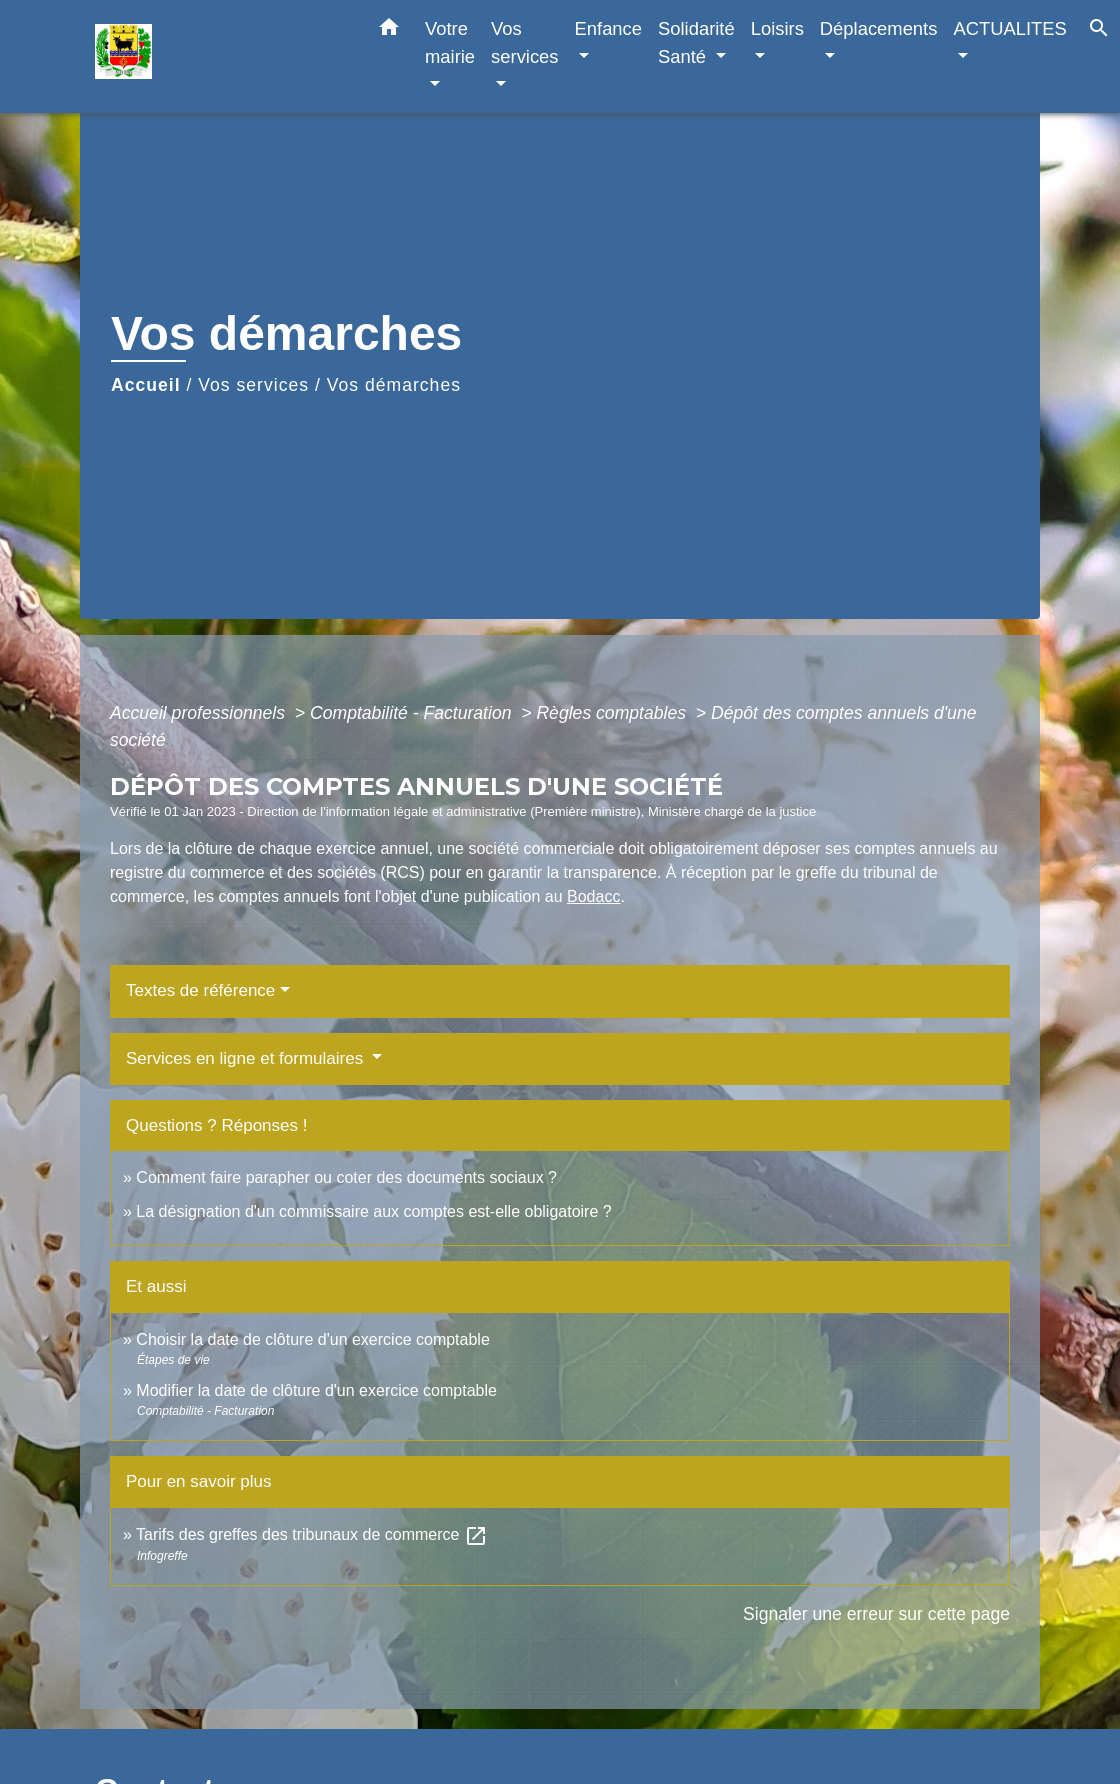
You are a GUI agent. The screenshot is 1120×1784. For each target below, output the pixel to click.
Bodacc (593, 896)
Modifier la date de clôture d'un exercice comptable (316, 1390)
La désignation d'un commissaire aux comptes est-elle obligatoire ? (373, 1211)
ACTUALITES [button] (1009, 28)
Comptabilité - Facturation (413, 713)
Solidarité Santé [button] (696, 42)
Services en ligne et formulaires (247, 1058)
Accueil (146, 385)
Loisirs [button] (777, 28)
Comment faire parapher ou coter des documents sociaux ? (346, 1177)
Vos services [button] (524, 42)
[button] (389, 31)
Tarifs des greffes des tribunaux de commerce (312, 1534)
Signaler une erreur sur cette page (876, 1614)
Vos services (253, 385)
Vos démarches (394, 385)
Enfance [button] (608, 28)
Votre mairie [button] (450, 42)
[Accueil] (220, 56)
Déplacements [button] (879, 28)
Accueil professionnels (200, 713)
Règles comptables (613, 713)
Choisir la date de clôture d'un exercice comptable (312, 1339)
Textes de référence (200, 990)
